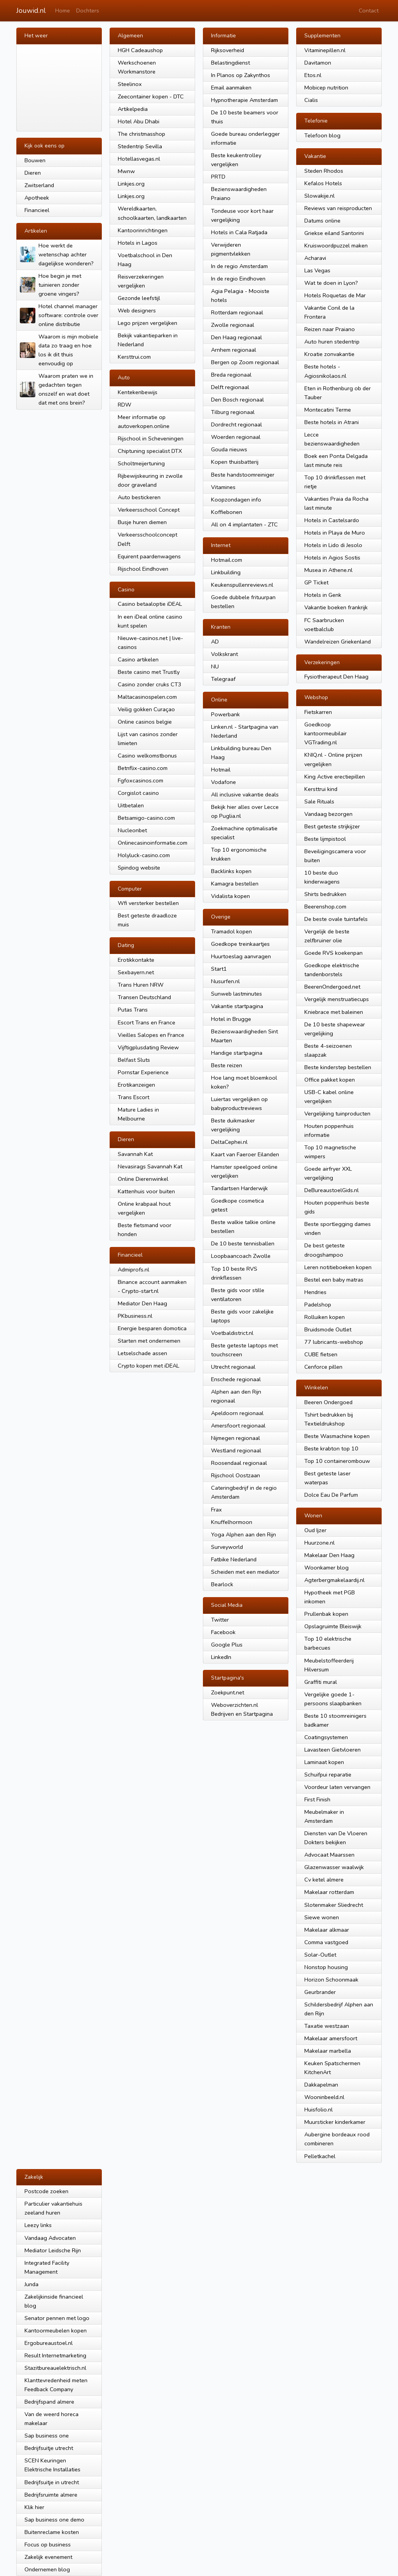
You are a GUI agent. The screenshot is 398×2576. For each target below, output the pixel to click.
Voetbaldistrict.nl (232, 1333)
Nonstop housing (326, 1967)
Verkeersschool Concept (149, 510)
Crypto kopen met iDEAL (148, 1366)
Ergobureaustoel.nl (48, 2343)
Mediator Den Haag (142, 1303)
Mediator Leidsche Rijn (52, 2250)
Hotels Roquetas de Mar (335, 295)
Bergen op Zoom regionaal (245, 362)
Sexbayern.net (136, 972)
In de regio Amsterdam (239, 266)
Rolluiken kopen (324, 1317)
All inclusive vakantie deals (245, 794)
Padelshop (317, 1304)
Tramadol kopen (231, 931)
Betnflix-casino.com (143, 768)
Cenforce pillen (323, 1367)
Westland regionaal (236, 1450)
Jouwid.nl (31, 10)
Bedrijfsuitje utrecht (48, 2448)
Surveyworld (227, 1547)
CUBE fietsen (320, 1354)
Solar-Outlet (320, 1955)
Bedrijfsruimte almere (50, 2495)
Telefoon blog (322, 135)
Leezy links (38, 2225)
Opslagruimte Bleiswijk (332, 1626)
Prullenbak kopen (326, 1614)
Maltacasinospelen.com (147, 697)
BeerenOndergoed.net (332, 987)
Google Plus (227, 1644)
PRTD (218, 177)
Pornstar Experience (143, 1072)
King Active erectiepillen (334, 776)
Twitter (220, 1620)
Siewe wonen (321, 1917)
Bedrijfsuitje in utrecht (51, 2482)
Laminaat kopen (324, 1762)
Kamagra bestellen (234, 883)
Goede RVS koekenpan (333, 953)
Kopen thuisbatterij (234, 462)
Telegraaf (223, 679)
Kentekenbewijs (137, 392)
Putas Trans (133, 1010)
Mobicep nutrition (326, 87)
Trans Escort (133, 1097)
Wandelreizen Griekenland (337, 641)
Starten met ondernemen (149, 1341)
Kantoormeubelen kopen (55, 2330)
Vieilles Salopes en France (151, 1035)
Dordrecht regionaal (236, 424)
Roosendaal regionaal (239, 1463)
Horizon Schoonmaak (331, 1979)
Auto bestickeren (139, 497)
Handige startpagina (236, 1053)
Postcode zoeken (46, 2191)
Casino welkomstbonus (147, 755)
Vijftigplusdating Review (148, 1047)
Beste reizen (226, 1065)
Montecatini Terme (327, 410)
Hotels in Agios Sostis (332, 557)
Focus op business (47, 2544)
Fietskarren (318, 712)
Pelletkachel (319, 2156)
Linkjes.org (131, 184)
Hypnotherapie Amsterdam (244, 100)
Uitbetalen (131, 805)
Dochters (87, 10)
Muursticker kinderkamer (334, 2122)
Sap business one (46, 2435)
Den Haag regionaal (236, 337)
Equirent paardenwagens (149, 556)
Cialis (311, 100)
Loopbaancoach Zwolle (241, 1256)
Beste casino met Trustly (149, 672)
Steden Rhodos (323, 171)
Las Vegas (317, 270)
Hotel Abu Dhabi (138, 121)
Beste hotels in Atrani (331, 422)
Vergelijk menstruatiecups (336, 999)
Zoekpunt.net (227, 1692)
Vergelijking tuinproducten (337, 1113)
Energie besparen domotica (152, 1328)
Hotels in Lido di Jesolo (333, 545)
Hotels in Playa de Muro (334, 533)
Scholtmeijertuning (141, 463)
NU (215, 666)
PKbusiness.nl (135, 1316)
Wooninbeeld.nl (324, 2097)
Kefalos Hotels (323, 183)
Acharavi (315, 258)
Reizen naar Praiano (329, 329)
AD (215, 641)
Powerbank (225, 714)
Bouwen (34, 160)
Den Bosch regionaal (237, 399)
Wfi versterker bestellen (148, 903)
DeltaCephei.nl (229, 1142)
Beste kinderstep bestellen (337, 1067)
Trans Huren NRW (141, 985)
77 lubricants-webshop (333, 1342)
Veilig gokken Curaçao (146, 709)
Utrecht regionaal (233, 1367)
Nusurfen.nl (225, 981)
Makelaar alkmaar (326, 1930)
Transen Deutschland (144, 997)
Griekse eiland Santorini (334, 233)
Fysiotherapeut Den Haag (336, 676)
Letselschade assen (142, 1353)
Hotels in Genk (322, 595)
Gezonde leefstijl (139, 298)
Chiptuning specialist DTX (150, 451)
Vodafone (223, 782)
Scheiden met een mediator (245, 1572)
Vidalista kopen (230, 896)
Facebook (223, 1632)
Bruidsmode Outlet (327, 1329)
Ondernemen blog (47, 2569)
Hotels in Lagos (137, 243)
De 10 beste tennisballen (242, 1243)
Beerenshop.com (325, 906)
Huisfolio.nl (318, 2109)
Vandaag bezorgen (328, 814)
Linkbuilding (226, 572)
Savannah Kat (135, 1154)
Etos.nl (312, 75)
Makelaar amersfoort (330, 2038)
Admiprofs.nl (133, 1269)
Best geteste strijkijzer (332, 826)
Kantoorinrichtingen (143, 230)
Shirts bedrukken (325, 894)
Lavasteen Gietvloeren (332, 1750)
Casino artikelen (138, 659)
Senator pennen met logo (56, 2318)
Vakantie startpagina (237, 1006)
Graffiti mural (320, 1682)
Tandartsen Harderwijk (239, 1188)
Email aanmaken (231, 87)
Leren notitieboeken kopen (338, 1267)
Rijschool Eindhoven (143, 569)
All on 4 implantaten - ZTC (244, 524)
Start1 (219, 969)
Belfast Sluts (134, 1060)
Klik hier (34, 2507)
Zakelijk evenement (48, 2557)
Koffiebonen (226, 512)
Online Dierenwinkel (143, 1179)
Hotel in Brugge (231, 1019)
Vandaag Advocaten (50, 2238)
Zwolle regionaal (232, 325)
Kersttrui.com (134, 357)
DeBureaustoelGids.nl (331, 1190)
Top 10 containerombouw (337, 1461)
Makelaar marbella (327, 2051)
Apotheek (36, 198)
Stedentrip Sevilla (140, 146)
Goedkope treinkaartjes (240, 944)
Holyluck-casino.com (144, 855)
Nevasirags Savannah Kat (150, 1166)
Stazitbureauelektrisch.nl (55, 2368)
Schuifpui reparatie (327, 1774)
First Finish (317, 1799)
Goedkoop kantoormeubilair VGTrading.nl (325, 733)
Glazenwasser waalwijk (334, 1867)
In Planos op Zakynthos (240, 75)
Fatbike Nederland (234, 1559)
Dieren (32, 173)
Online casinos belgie (145, 722)
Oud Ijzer (315, 1530)
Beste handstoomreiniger (242, 475)
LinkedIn (221, 1657)
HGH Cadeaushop (140, 50)
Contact (369, 10)
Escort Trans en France (146, 1022)
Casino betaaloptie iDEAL (150, 604)
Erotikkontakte (136, 960)
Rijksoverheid (227, 50)
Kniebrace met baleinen (333, 1012)
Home (62, 10)
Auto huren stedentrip (332, 341)
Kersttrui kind (320, 789)
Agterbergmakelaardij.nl (334, 1580)
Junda (31, 2284)
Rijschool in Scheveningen (150, 438)
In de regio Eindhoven (238, 278)
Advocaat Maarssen (329, 1855)
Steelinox (130, 84)
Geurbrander (320, 1992)
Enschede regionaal (236, 1379)
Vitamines (223, 487)
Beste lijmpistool (325, 839)
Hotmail (220, 769)
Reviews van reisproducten (338, 208)
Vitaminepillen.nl (325, 50)
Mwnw (126, 171)
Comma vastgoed (326, 1942)
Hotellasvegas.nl (139, 159)
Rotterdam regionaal (237, 312)
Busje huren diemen (142, 522)
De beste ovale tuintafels (336, 919)
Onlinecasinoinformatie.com (152, 843)
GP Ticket (316, 582)
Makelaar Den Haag (329, 1555)
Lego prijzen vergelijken (147, 323)
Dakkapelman (321, 2085)
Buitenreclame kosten (51, 2532)
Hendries (315, 1292)
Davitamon (317, 63)
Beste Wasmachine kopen (337, 1436)
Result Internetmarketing (55, 2355)
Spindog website (139, 868)
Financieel (36, 210)
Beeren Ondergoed (328, 1402)
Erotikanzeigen (136, 1085)
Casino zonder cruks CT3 (150, 684)
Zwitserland (39, 185)
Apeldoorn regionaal (237, 1413)
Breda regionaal (231, 375)
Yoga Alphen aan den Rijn (243, 1534)
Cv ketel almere (324, 1879)
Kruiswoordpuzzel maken (336, 245)
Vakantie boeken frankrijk (336, 607)
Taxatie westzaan (326, 2026)
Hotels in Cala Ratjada (239, 232)
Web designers (137, 310)
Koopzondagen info (236, 499)
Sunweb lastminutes (236, 994)
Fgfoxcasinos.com (140, 780)
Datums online (322, 220)
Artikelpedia (133, 109)
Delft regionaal (230, 387)
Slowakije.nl (319, 196)
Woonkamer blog (326, 1567)
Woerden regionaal (235, 437)
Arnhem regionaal (233, 350)
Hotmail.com (226, 560)
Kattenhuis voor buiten (146, 1191)
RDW (124, 405)
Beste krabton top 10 (331, 1448)
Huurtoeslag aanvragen (241, 956)
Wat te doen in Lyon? (331, 283)
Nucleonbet (132, 830)
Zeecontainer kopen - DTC (151, 96)
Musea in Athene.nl (328, 570)
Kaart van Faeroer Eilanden (245, 1154)
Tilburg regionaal (233, 412)
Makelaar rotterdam (329, 1892)
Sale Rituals (319, 801)
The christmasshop (141, 134)
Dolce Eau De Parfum (331, 1495)
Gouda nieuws (229, 449)
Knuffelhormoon (231, 1522)
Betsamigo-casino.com (146, 818)
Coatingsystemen (326, 1737)
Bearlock (222, 1584)
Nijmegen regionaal (235, 1438)
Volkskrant (224, 654)
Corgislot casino (138, 793)
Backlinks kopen (231, 871)
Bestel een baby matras (333, 1280)
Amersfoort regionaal (238, 1425)
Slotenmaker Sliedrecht (333, 1905)
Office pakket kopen (329, 1080)
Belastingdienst (230, 63)
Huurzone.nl (319, 1543)
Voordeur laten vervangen (337, 1787)
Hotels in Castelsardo (331, 520)
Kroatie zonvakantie (329, 354)
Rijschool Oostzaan (235, 1475)
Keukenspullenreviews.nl (242, 585)
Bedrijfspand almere (49, 2402)
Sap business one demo (54, 2519)
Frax (216, 1509)
